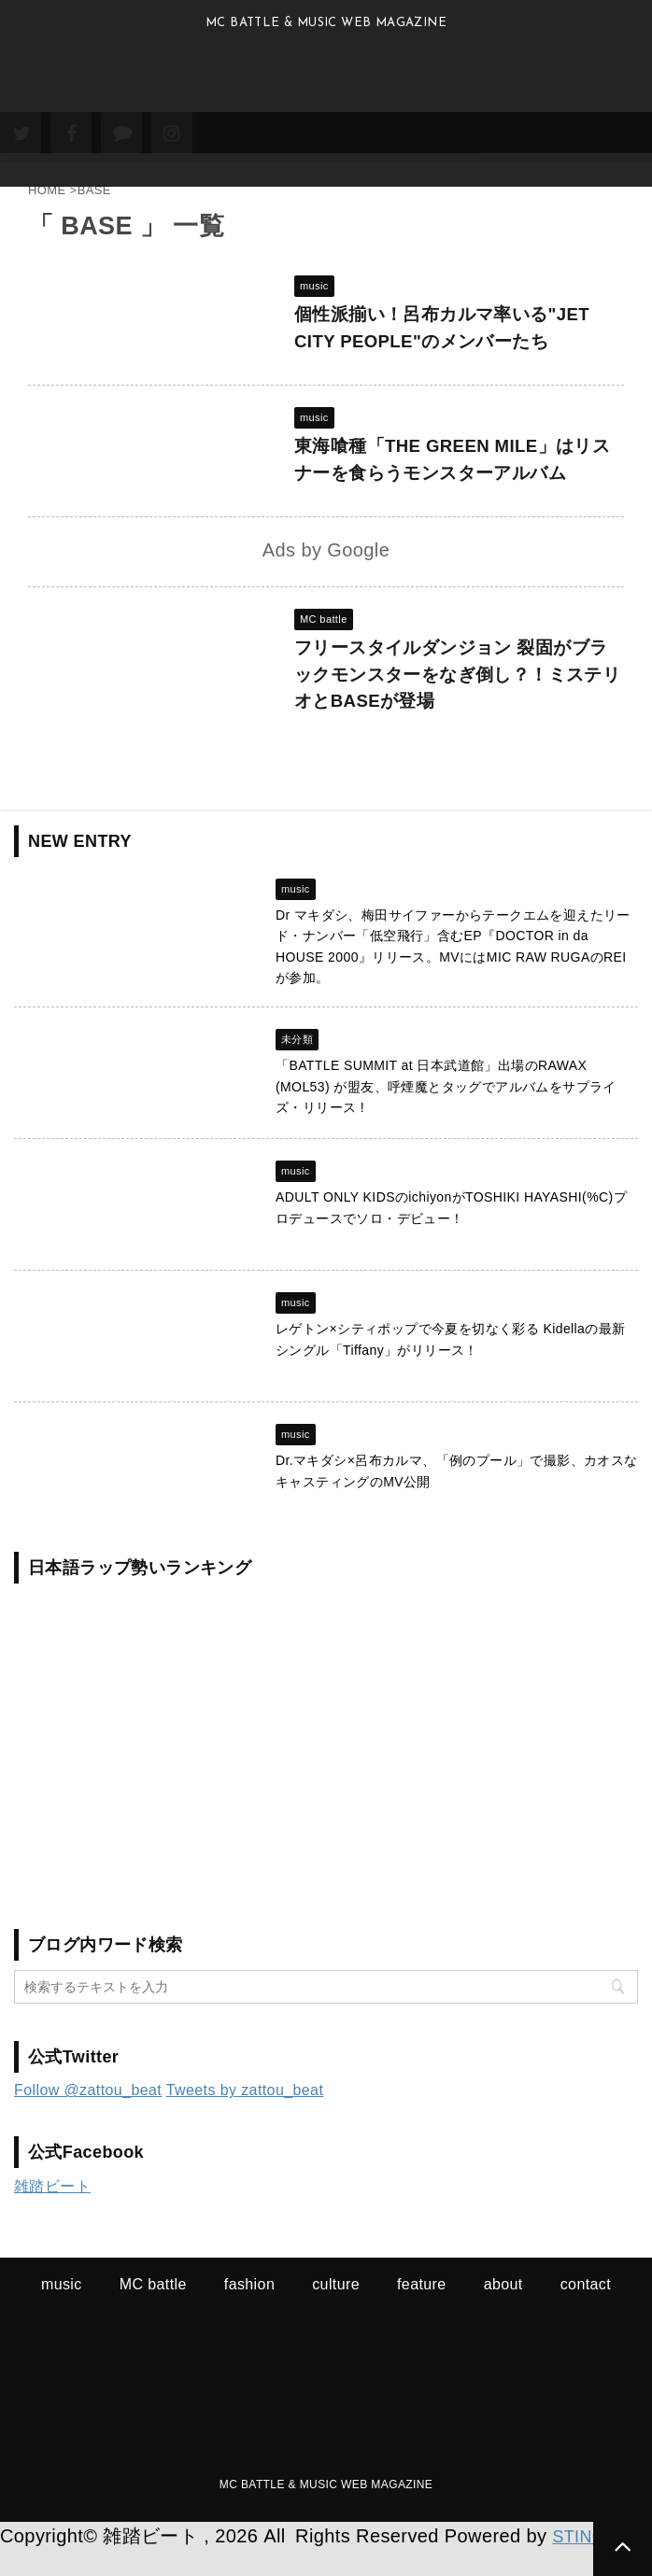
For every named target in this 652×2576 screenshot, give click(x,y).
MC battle (153, 2310)
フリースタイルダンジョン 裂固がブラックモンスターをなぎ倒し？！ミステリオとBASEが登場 (459, 691)
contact (585, 2310)
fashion (249, 2310)
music (61, 2310)
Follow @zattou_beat (88, 2116)
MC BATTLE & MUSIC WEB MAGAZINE (326, 2510)
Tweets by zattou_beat (245, 2116)
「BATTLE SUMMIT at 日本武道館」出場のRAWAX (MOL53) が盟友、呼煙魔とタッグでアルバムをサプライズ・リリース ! (446, 1112)
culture (336, 2310)
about (503, 2310)
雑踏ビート (52, 2212)
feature (421, 2310)
